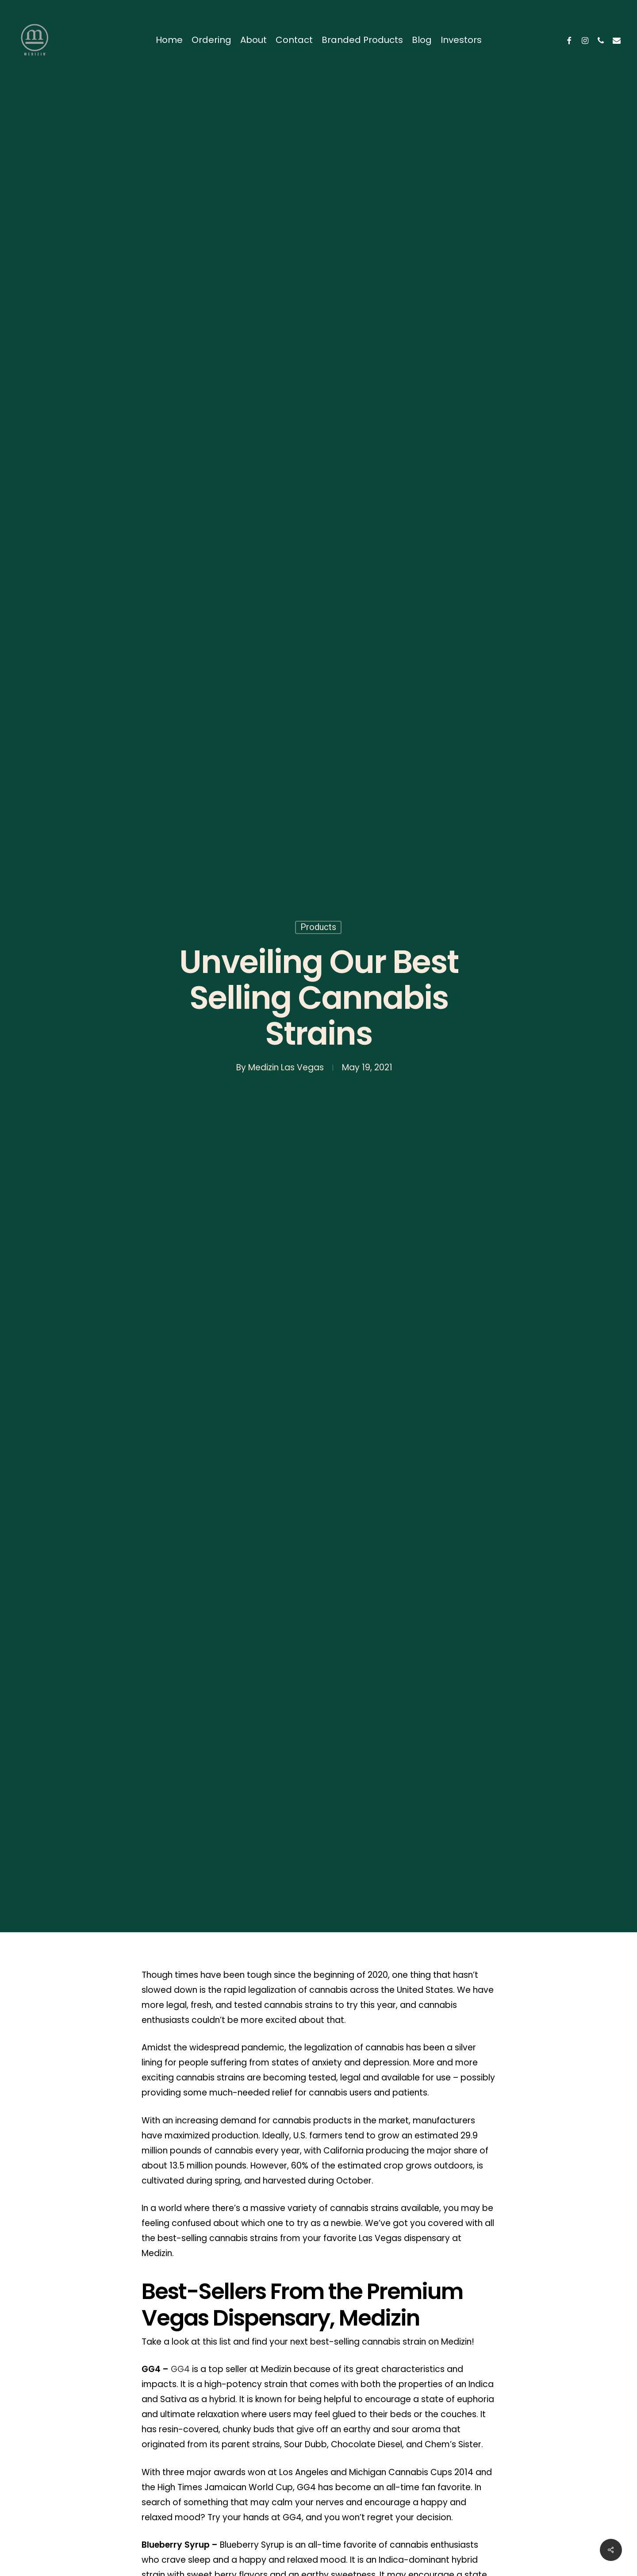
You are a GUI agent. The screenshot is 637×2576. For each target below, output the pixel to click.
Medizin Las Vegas (286, 1067)
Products (318, 927)
